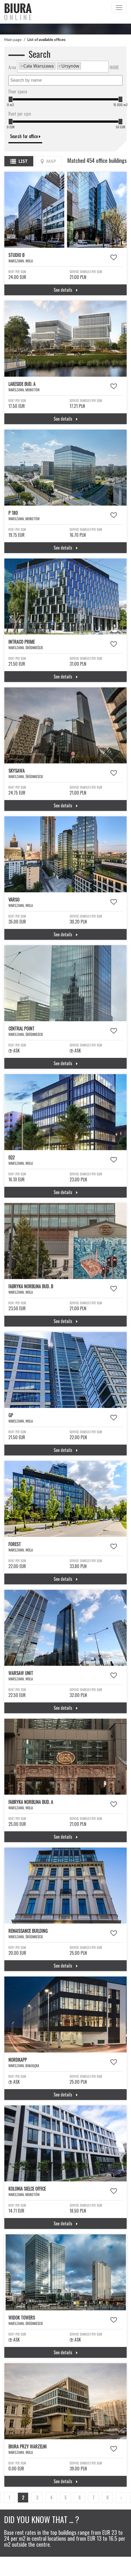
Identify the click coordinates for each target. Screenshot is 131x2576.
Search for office (25, 136)
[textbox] (84, 66)
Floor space (17, 91)
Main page (13, 39)
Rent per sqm (19, 113)
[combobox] (63, 66)
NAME (114, 67)
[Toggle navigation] (119, 7)
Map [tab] (48, 161)
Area (12, 67)
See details (66, 290)
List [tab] (18, 161)
